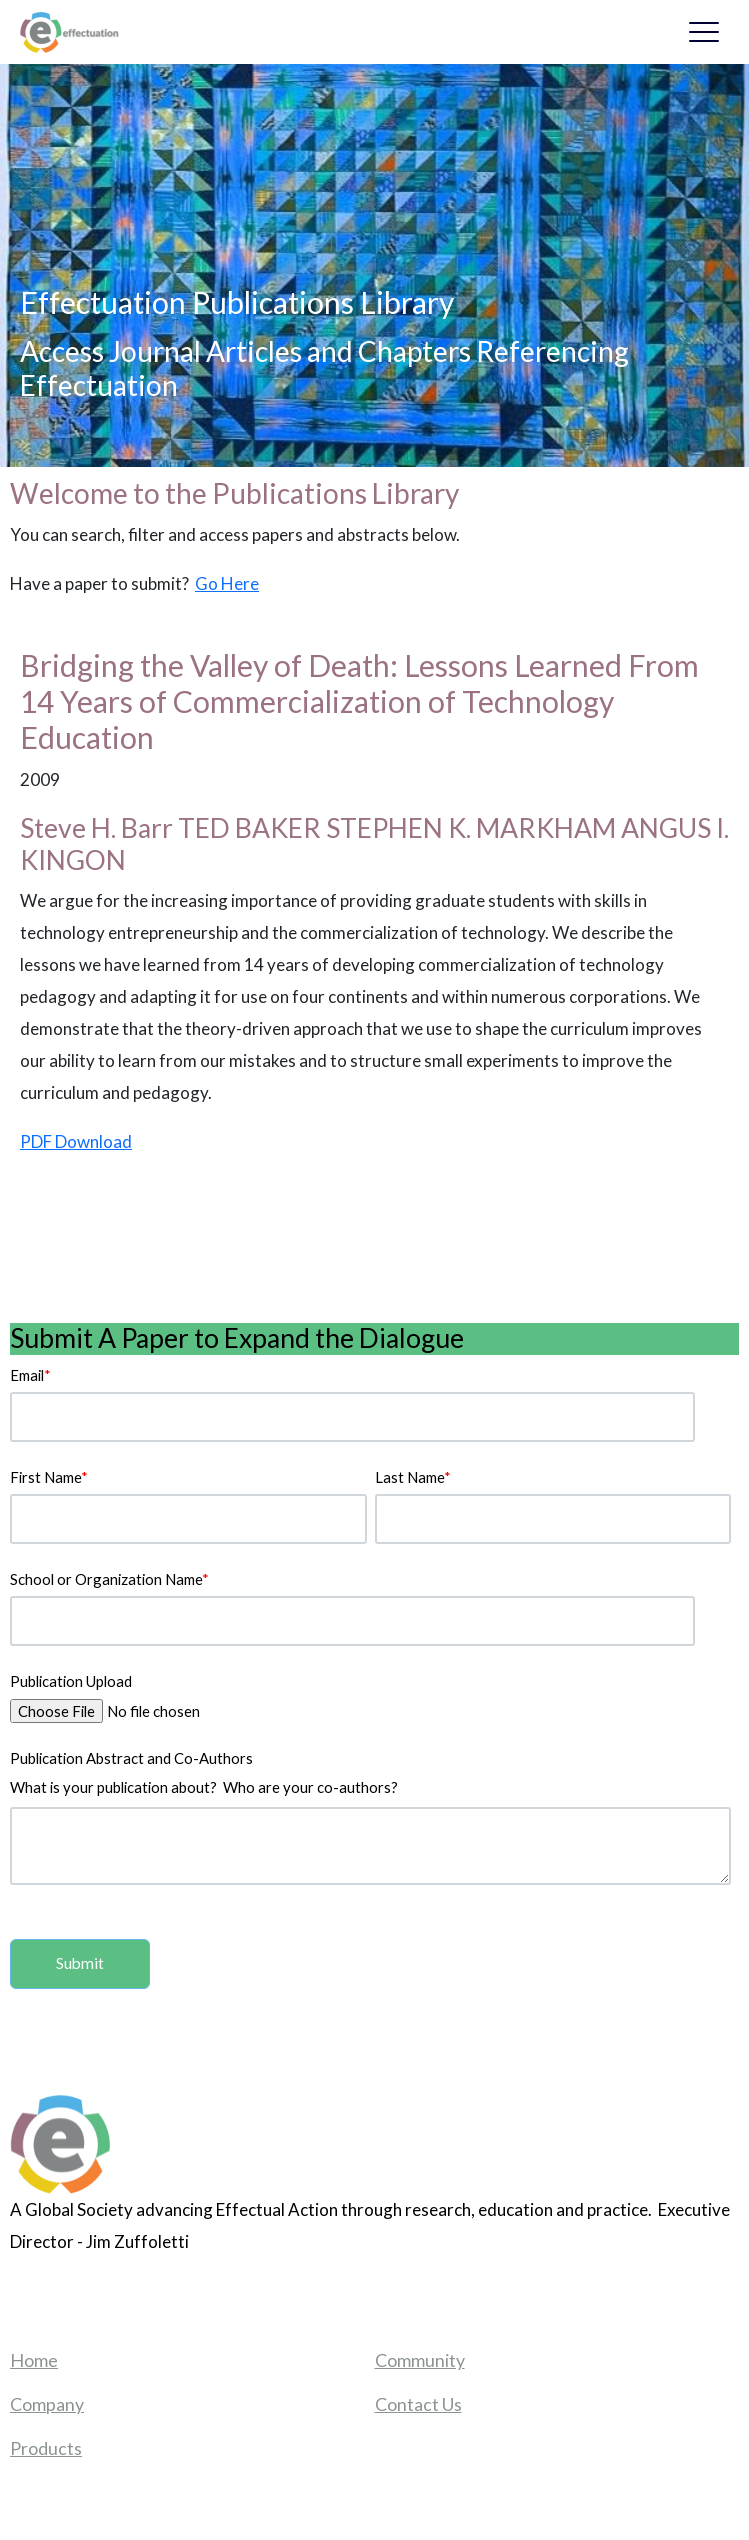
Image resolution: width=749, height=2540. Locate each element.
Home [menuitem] (34, 2360)
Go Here (227, 583)
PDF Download (76, 1141)
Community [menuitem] (420, 2360)
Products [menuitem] (46, 2448)
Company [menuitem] (47, 2404)
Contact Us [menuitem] (418, 2404)
